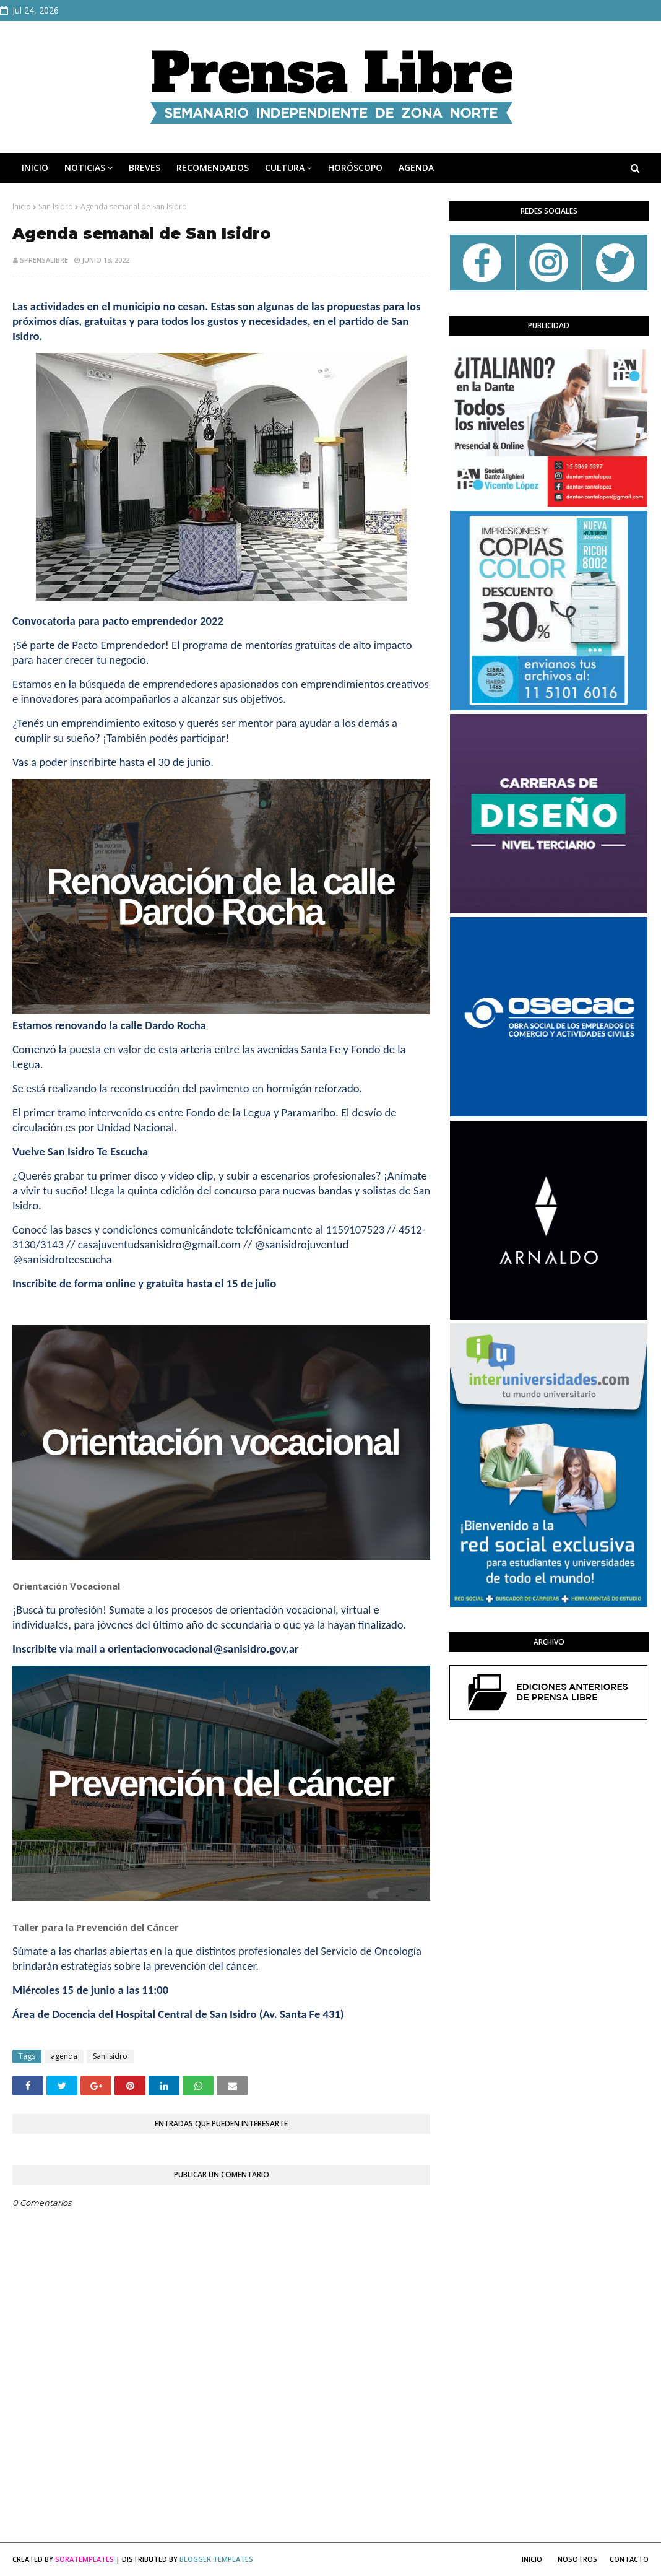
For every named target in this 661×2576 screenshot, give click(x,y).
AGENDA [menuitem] (416, 167)
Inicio (21, 206)
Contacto (629, 2559)
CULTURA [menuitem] (285, 167)
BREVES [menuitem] (144, 167)
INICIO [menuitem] (35, 167)
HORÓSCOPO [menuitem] (355, 167)
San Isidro (55, 206)
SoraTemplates (84, 2559)
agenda (64, 2056)
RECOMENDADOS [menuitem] (212, 167)
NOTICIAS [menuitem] (84, 167)
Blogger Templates (216, 2559)
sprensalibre (44, 259)
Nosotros (577, 2559)
